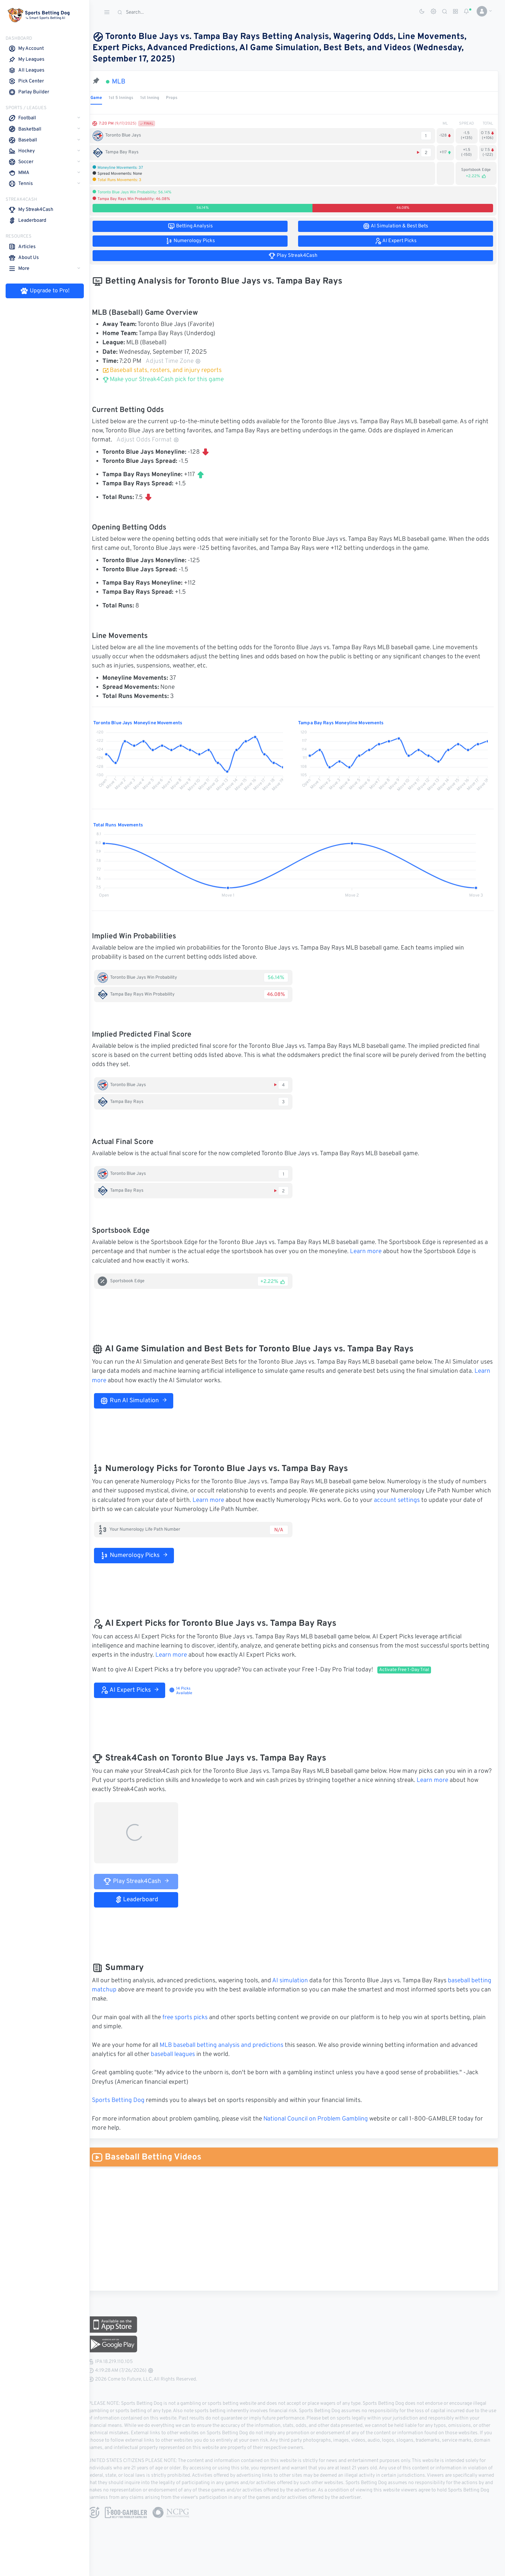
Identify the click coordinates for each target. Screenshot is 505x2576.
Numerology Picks (143, 1555)
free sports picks (194, 2018)
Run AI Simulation (142, 1401)
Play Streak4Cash (145, 1881)
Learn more (379, 1252)
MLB (128, 82)
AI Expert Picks (138, 1690)
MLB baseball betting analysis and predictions (230, 2045)
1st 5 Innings (130, 98)
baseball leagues (182, 2054)
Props (181, 98)
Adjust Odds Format (157, 440)
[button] (482, 11)
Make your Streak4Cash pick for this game (172, 380)
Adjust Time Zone (182, 361)
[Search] (166, 12)
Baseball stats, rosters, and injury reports (171, 370)
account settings (447, 1500)
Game (105, 98)
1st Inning (158, 98)
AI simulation (299, 1981)
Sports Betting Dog (127, 2100)
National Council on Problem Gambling (324, 2119)
